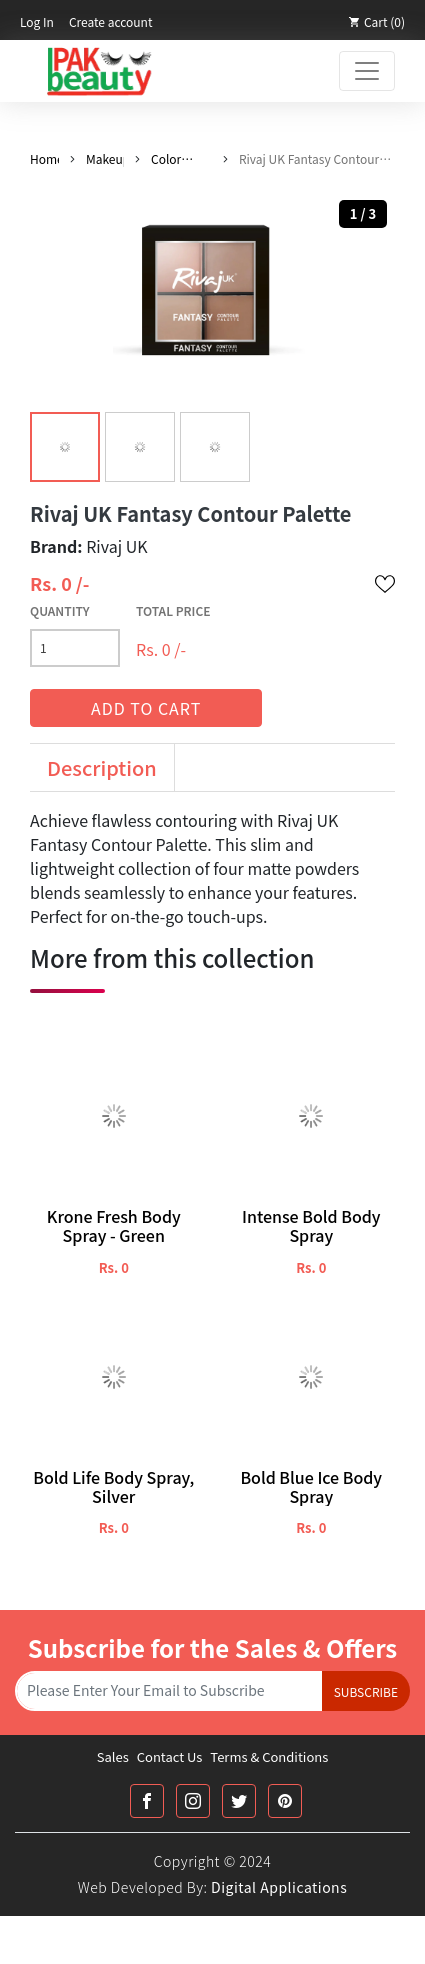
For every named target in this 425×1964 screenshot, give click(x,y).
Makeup (105, 158)
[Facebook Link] (147, 1801)
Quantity (59, 610)
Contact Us (170, 1756)
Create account (111, 21)
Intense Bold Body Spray (311, 1226)
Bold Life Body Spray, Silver (113, 1487)
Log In (37, 21)
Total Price (173, 610)
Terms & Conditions (269, 1756)
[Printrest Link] (285, 1801)
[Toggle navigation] (367, 71)
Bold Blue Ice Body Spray (311, 1487)
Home (44, 158)
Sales (113, 1756)
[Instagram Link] (193, 1801)
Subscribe (366, 1691)
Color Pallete (170, 159)
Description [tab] (102, 767)
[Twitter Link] (239, 1801)
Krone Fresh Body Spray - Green (114, 1226)
